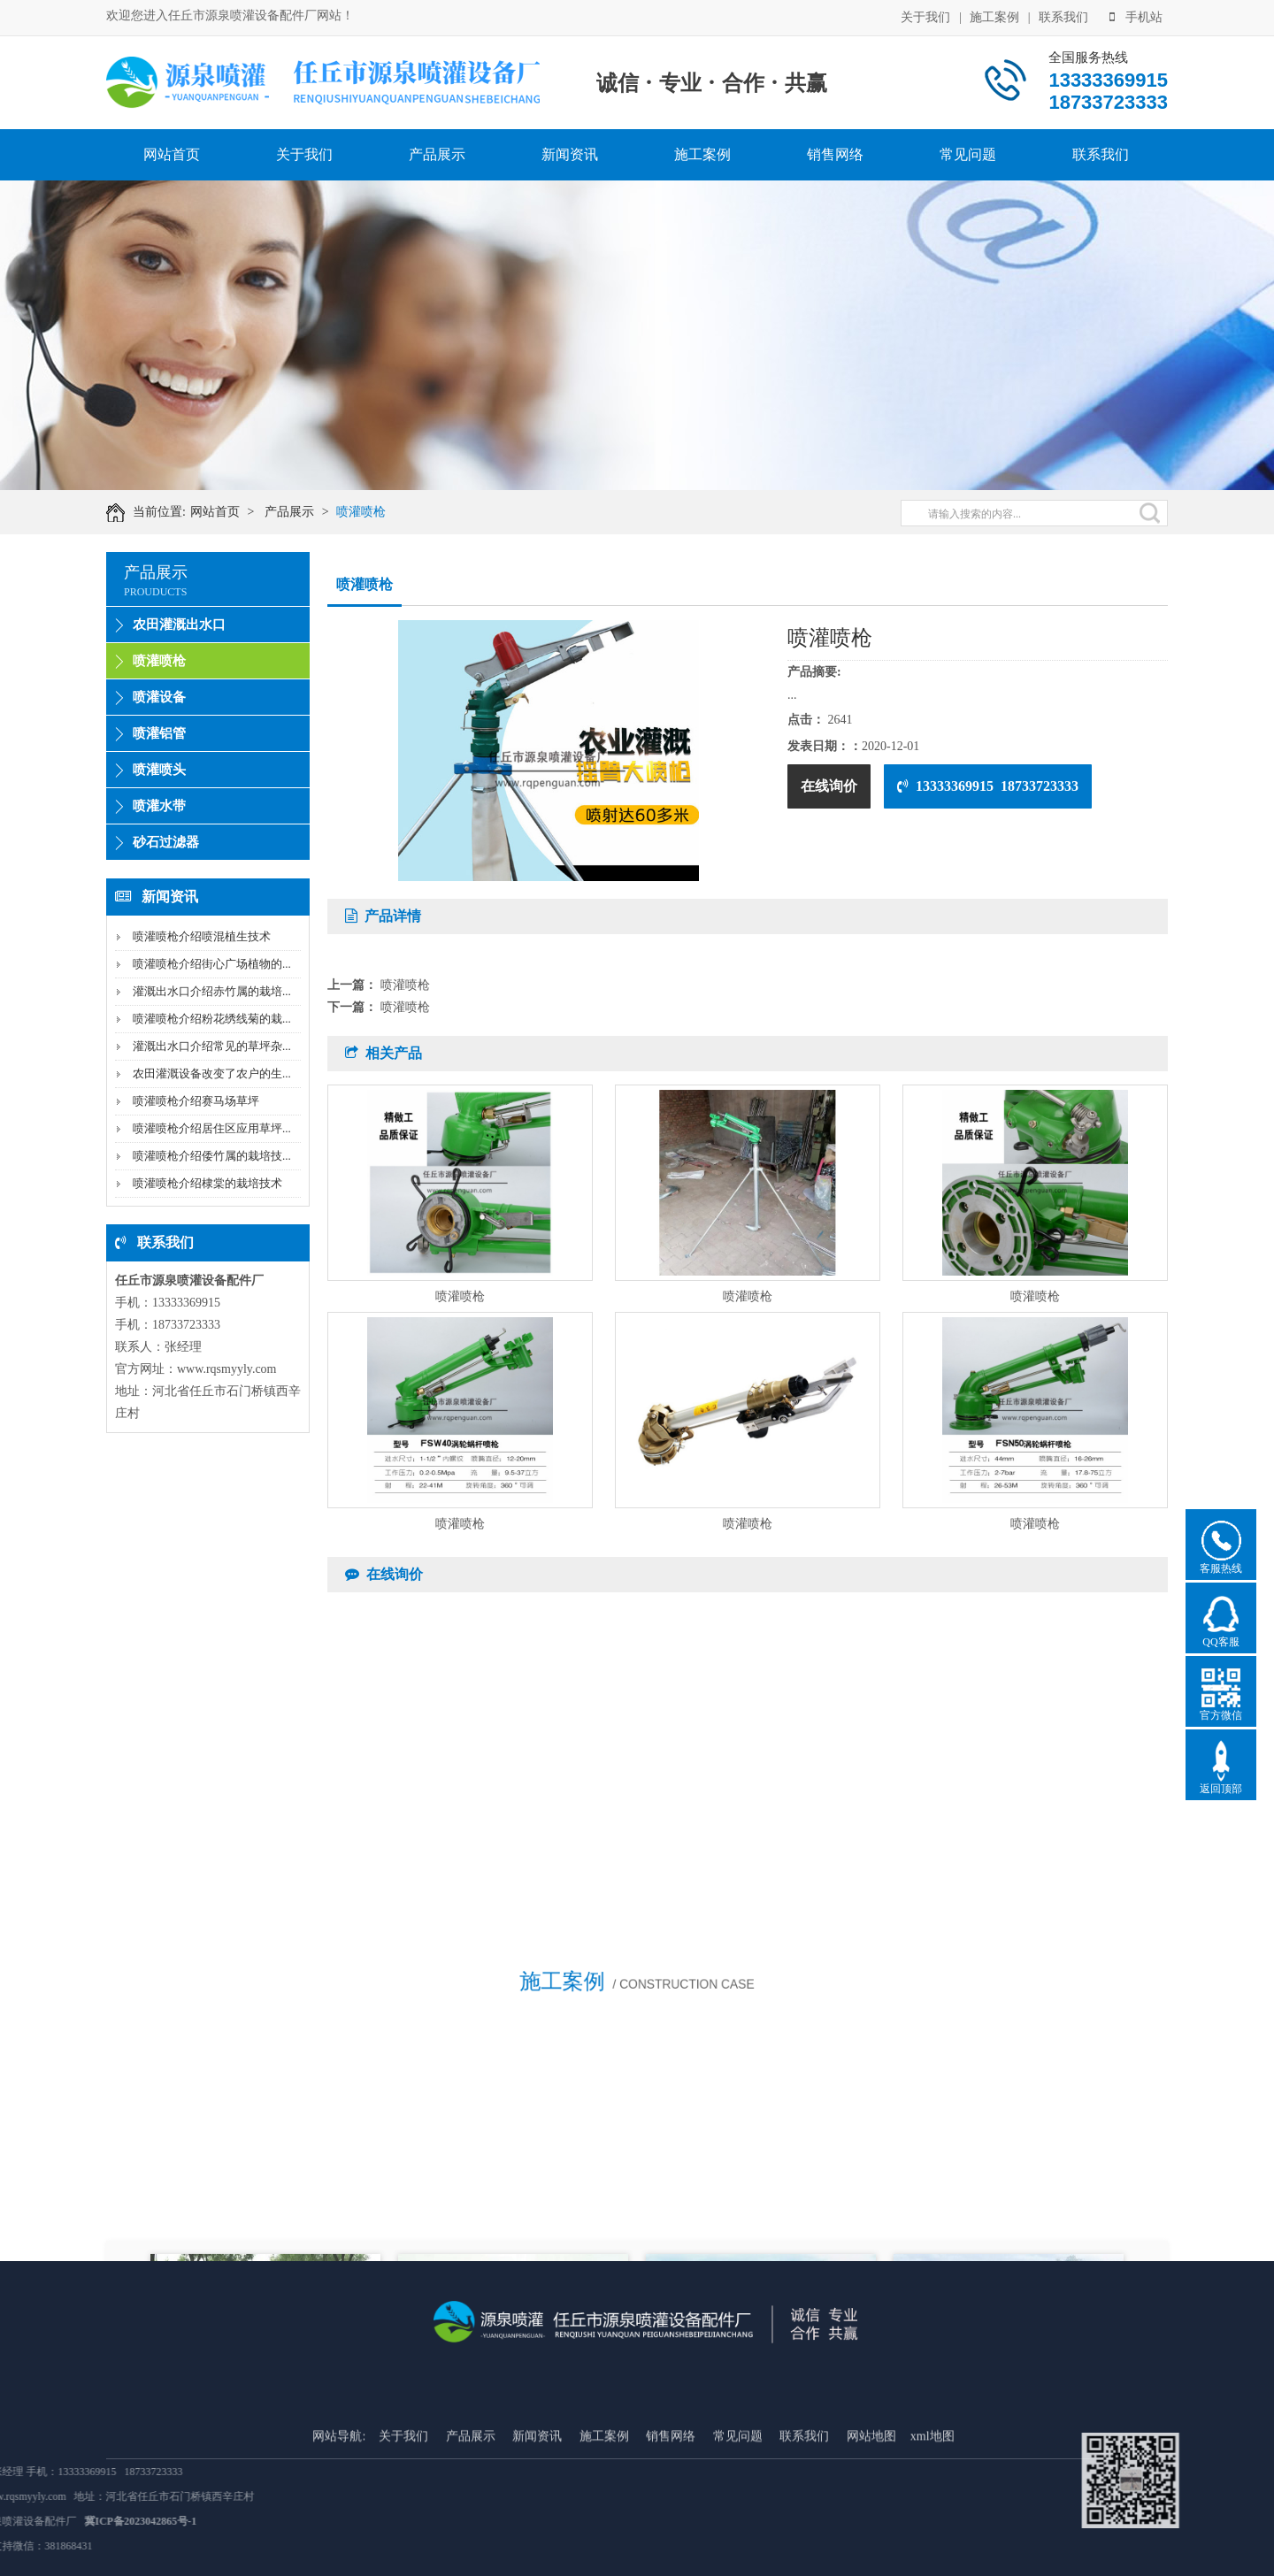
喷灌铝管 (159, 733)
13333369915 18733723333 (987, 786)
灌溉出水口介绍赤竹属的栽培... (212, 991)
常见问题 (968, 154)
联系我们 (1063, 15)
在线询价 (829, 786)
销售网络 (835, 154)
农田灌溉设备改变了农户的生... (212, 1073)
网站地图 (871, 2542)
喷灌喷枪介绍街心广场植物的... (212, 963)
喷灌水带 (159, 806)
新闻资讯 (569, 154)
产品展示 (437, 154)
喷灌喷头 (159, 770)
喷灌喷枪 (372, 511)
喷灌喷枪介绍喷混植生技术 (202, 936)
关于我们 (925, 15)
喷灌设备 (159, 697)
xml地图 (932, 2542)
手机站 (1136, 15)
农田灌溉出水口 (179, 624)
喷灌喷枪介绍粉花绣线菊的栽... (212, 1018)
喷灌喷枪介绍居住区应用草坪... (212, 1128)
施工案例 (994, 15)
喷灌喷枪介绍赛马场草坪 (196, 1101)
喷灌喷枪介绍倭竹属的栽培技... (212, 1155)
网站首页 (171, 154)
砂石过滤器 (166, 842)
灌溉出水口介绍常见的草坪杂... (212, 1046)
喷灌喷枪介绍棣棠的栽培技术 (207, 1183)
